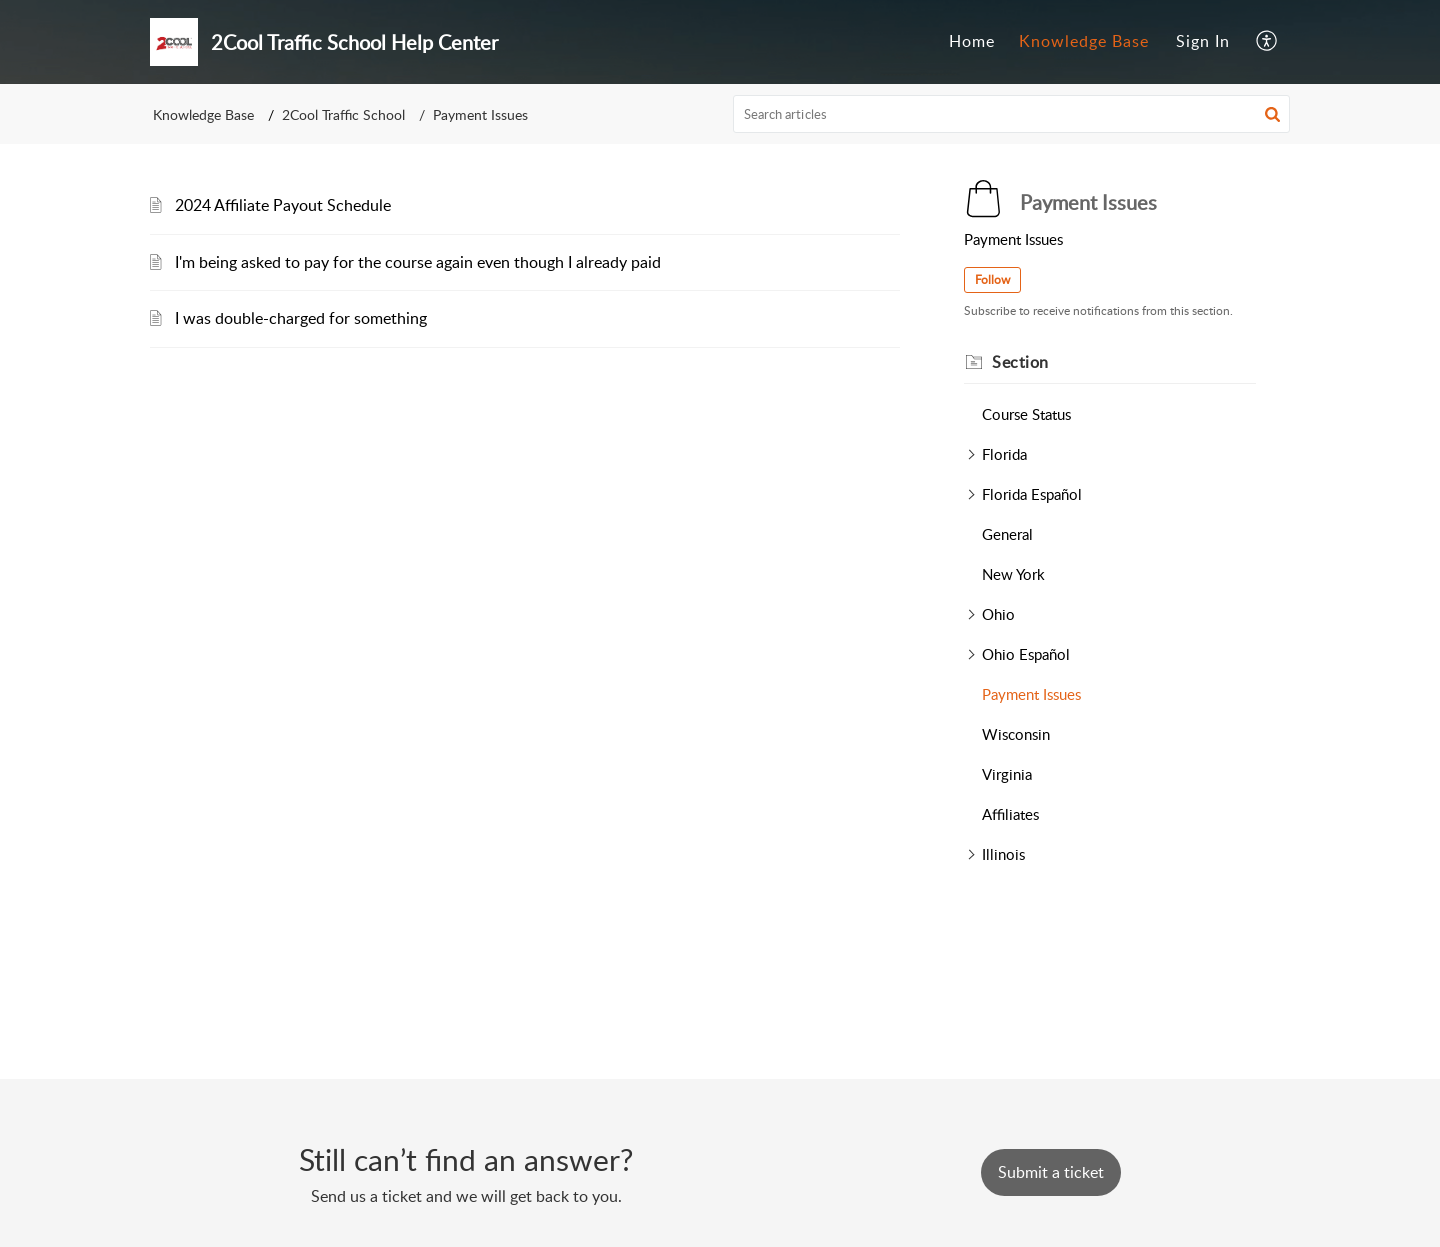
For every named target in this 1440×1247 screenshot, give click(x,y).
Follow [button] (992, 279)
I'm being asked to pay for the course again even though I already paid (418, 262)
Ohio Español (1026, 654)
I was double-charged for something (301, 318)
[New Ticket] (1051, 1172)
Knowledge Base (203, 114)
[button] (1267, 42)
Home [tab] (972, 41)
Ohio (998, 614)
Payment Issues (1031, 694)
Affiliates (1010, 814)
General (1007, 534)
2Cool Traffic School (343, 114)
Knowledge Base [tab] (1084, 41)
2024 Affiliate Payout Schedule (283, 205)
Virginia (1007, 774)
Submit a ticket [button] (1051, 1172)
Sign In (1203, 41)
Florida (1004, 454)
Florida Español (1032, 494)
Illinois (1003, 854)
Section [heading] (1020, 362)
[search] (1012, 114)
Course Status (1026, 414)
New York (1013, 574)
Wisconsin (1016, 734)
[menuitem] (1203, 42)
